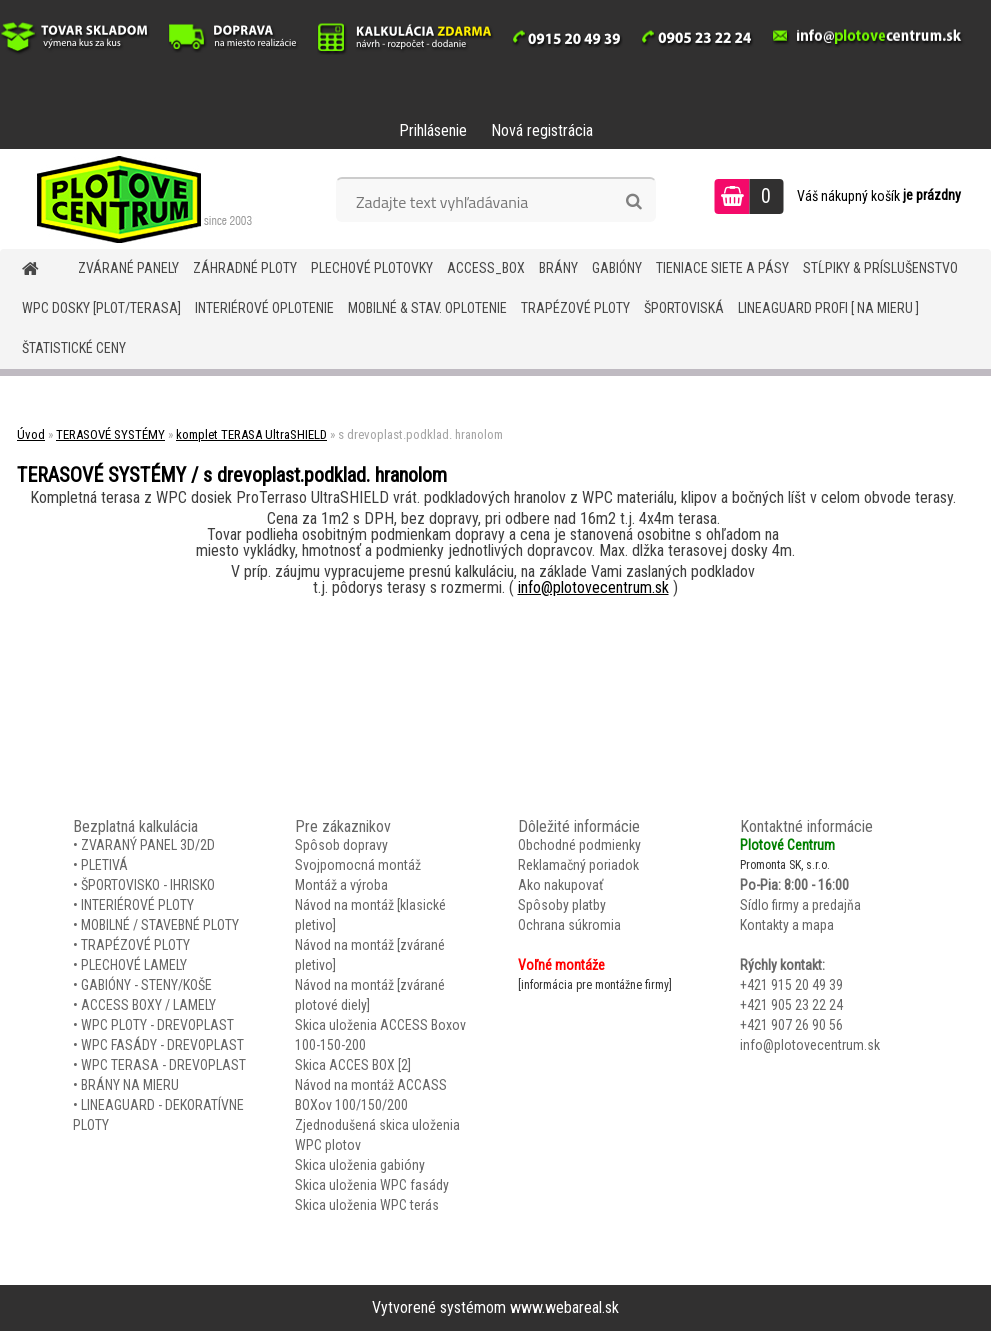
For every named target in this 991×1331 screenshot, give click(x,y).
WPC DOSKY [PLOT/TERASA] (101, 308)
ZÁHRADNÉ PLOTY (245, 268)
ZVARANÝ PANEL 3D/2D (148, 845)
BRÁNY (558, 268)
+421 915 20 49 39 (791, 985)
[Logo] (137, 199)
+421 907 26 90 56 (791, 1025)
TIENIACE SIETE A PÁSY (722, 268)
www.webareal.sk (564, 1307)
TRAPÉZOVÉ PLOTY (575, 308)
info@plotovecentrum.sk (593, 587)
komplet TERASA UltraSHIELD (251, 434)
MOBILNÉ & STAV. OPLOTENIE (427, 308)
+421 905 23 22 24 (791, 1005)
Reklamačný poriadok (578, 865)
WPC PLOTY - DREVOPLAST (157, 1025)
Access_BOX (486, 268)
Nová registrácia (542, 130)
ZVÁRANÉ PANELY (128, 268)
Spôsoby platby (562, 905)
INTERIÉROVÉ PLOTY (137, 905)
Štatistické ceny (74, 348)
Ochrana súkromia (569, 925)
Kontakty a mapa (787, 925)
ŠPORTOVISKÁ (684, 308)
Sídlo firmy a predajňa (800, 905)
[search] (633, 202)
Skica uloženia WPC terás (367, 1205)
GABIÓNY (617, 268)
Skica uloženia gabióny (360, 1165)
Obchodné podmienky (579, 845)
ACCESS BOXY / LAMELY (148, 1005)
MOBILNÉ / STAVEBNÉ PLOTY (160, 925)
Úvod (31, 434)
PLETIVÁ (104, 865)
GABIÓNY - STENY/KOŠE (146, 985)
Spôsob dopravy (341, 845)
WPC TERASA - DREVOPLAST (163, 1065)
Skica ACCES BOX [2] (353, 1065)
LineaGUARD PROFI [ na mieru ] (828, 308)
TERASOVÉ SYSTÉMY (110, 434)
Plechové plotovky (372, 268)
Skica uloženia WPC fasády (372, 1185)
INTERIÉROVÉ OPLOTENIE (264, 308)
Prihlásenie (433, 130)
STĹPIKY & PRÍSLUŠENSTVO (880, 268)
